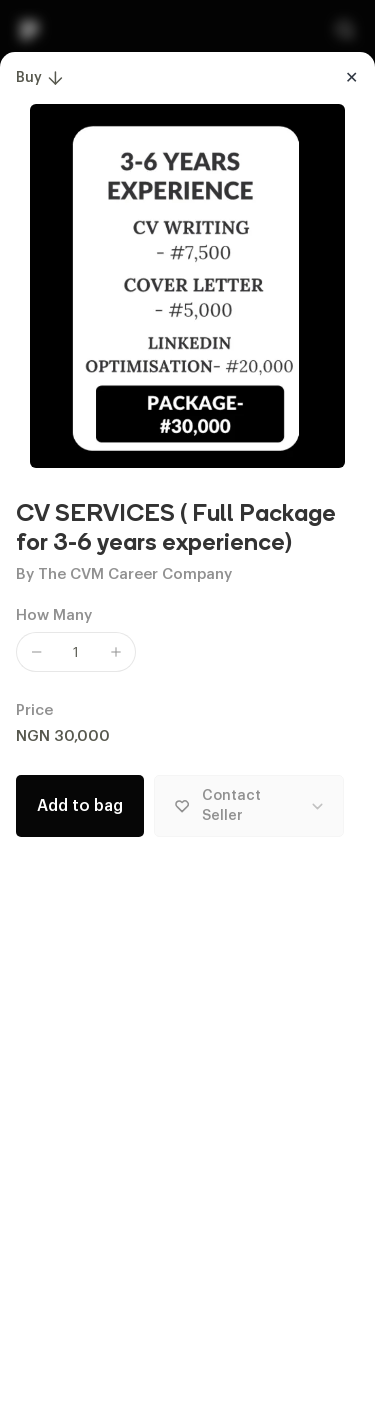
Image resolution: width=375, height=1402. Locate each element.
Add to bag (80, 806)
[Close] (351, 78)
